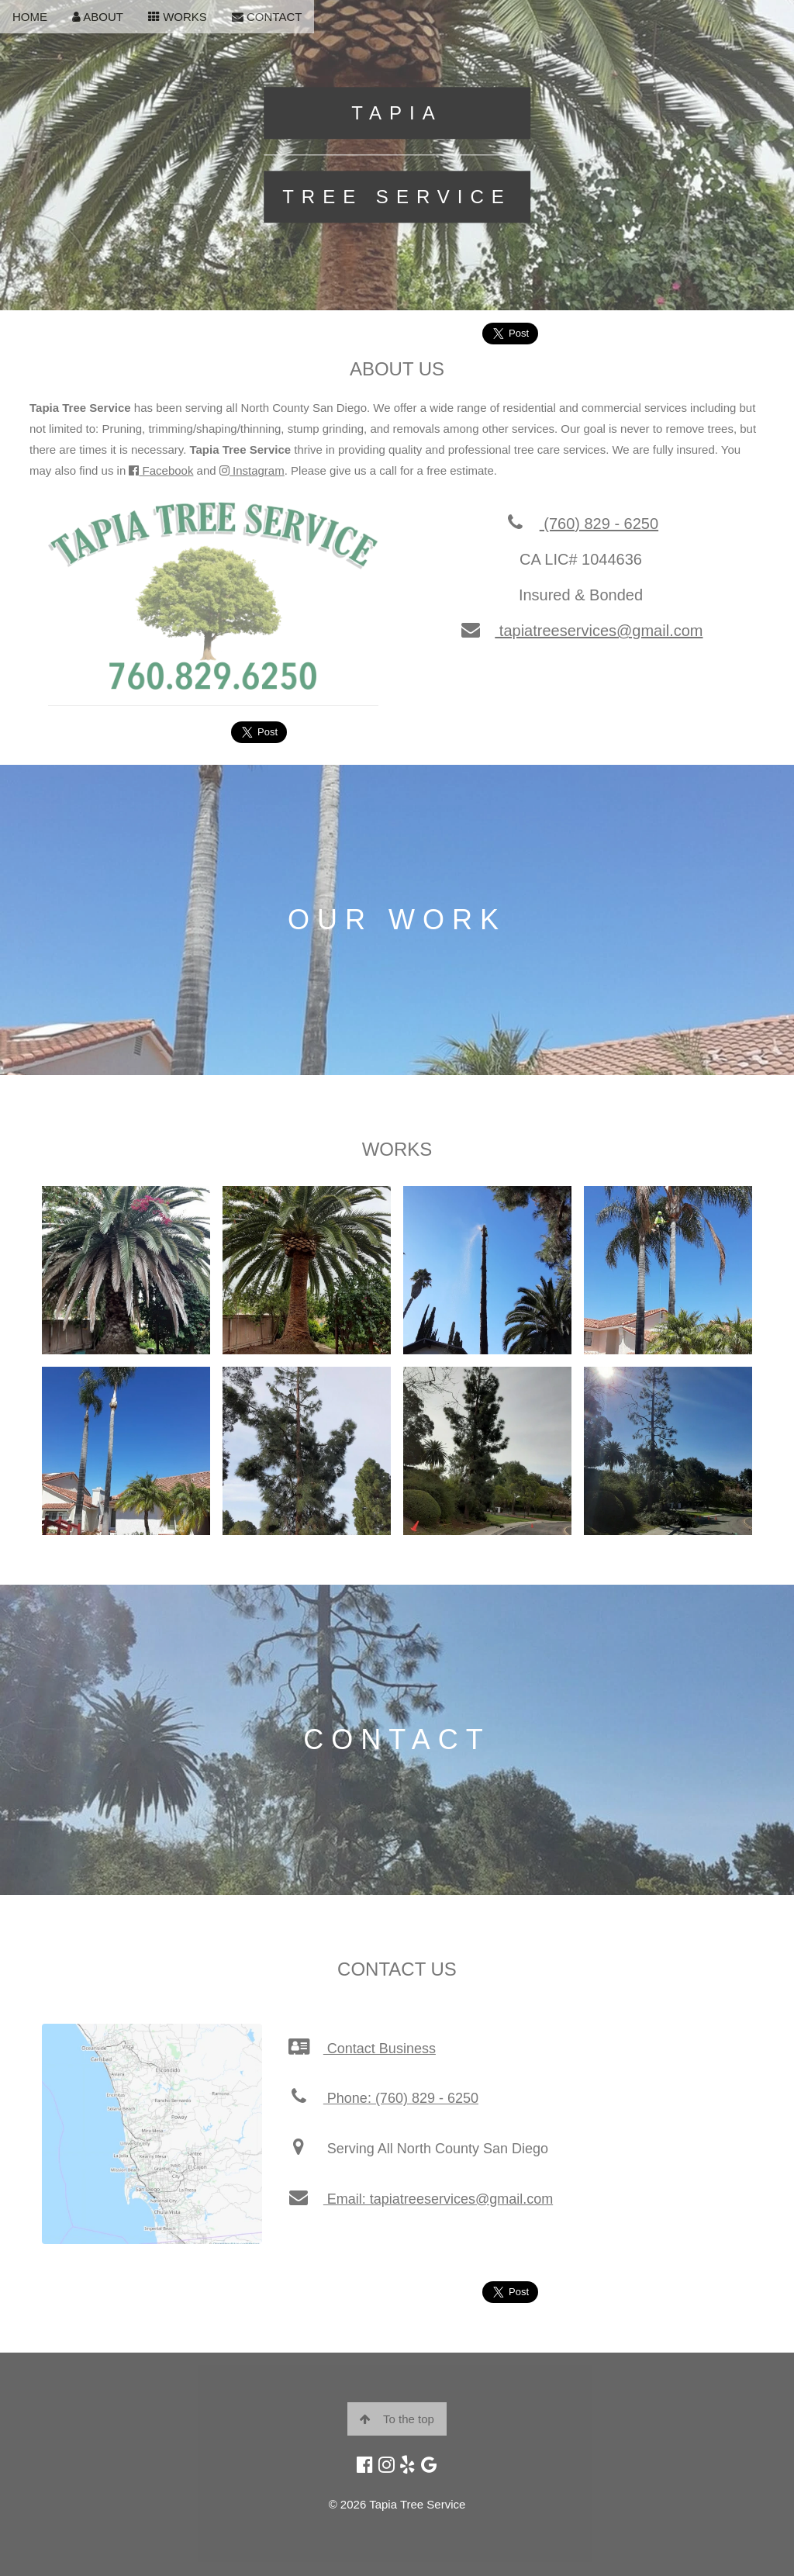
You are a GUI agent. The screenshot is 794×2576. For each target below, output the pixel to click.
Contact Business (361, 2048)
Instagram (252, 470)
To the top (397, 2419)
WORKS (177, 16)
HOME (29, 16)
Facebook (161, 470)
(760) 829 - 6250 (580, 523)
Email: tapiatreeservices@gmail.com (420, 2199)
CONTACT (267, 16)
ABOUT (97, 16)
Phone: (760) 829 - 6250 (382, 2098)
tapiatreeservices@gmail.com (580, 630)
